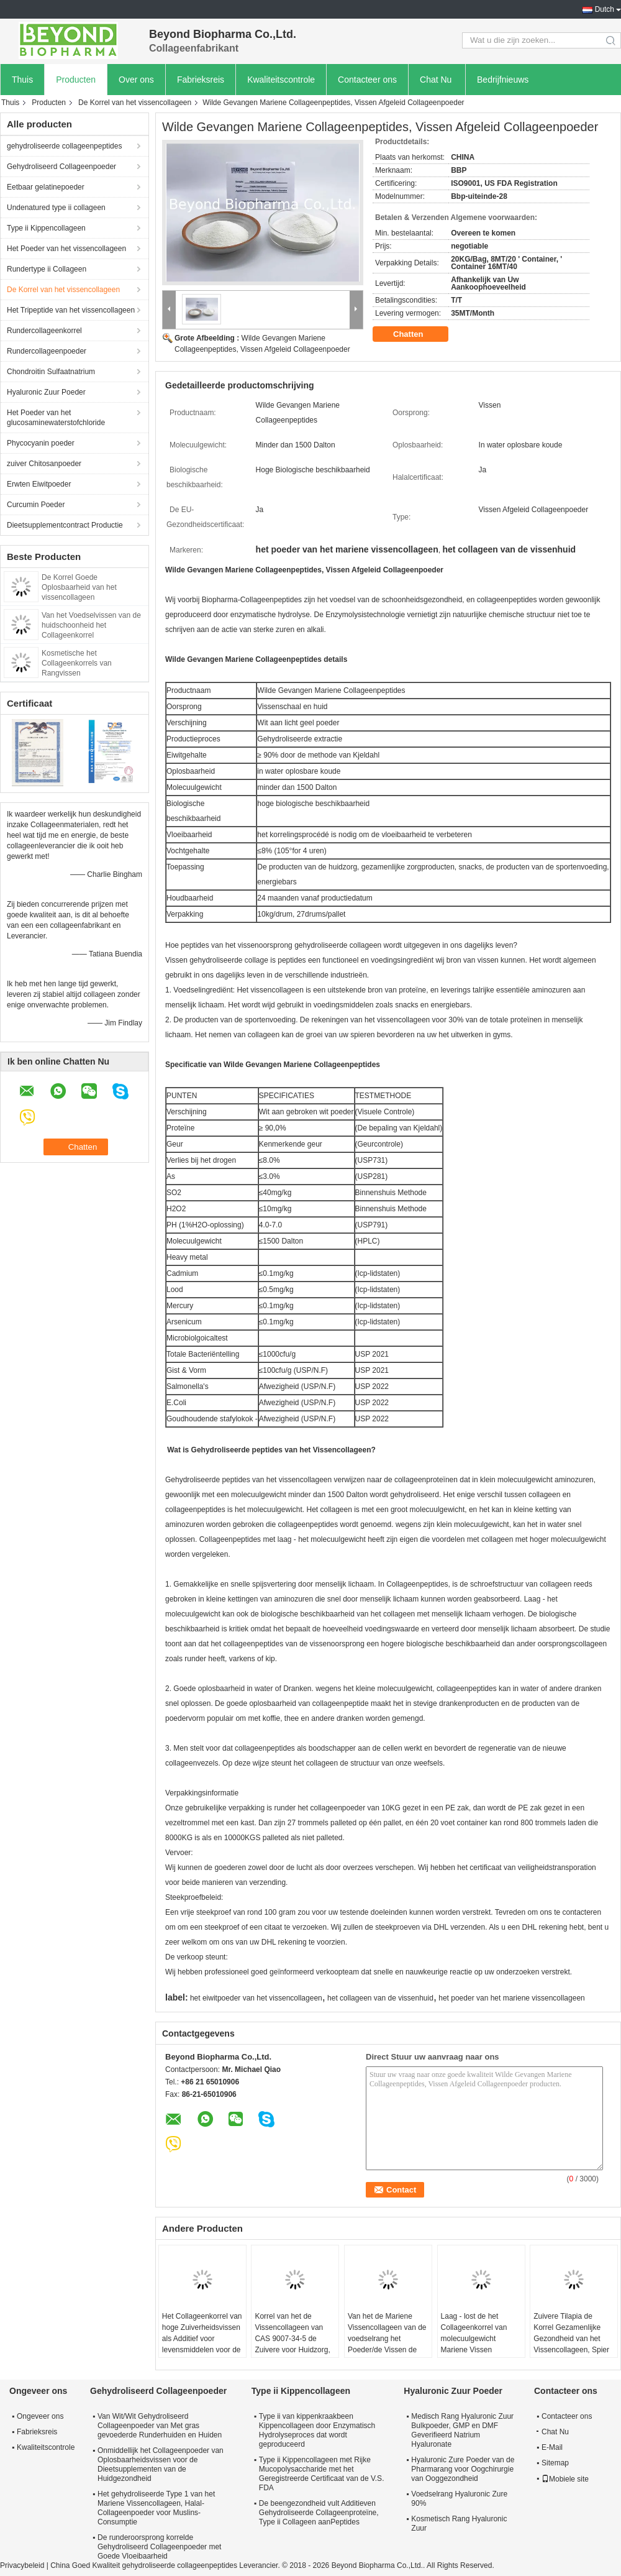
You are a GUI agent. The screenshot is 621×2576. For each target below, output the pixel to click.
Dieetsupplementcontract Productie (65, 525)
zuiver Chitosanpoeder (44, 463)
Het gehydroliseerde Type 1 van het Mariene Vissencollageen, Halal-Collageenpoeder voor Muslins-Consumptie (156, 2508)
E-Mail (552, 2447)
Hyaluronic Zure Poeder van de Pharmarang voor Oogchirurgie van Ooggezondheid (462, 2469)
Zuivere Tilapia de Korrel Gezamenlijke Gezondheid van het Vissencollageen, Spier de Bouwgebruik (571, 2338)
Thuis (22, 80)
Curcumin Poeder (36, 504)
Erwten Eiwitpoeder (39, 484)
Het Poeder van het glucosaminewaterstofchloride (56, 417)
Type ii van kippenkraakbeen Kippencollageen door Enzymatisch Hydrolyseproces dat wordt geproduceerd (317, 2430)
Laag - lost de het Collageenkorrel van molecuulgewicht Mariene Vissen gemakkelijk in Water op (480, 2338)
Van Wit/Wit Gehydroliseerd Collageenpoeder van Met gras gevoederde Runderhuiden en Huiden (159, 2425)
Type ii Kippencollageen (46, 228)
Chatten (416, 334)
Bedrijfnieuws (502, 80)
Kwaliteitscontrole (281, 80)
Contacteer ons (367, 80)
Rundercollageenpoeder (46, 351)
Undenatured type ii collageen (56, 207)
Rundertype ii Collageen (46, 269)
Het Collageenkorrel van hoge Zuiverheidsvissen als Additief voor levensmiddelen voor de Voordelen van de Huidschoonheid (202, 2344)
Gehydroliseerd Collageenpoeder (61, 166)
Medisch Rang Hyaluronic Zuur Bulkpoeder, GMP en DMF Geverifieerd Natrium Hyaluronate (462, 2430)
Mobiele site (565, 2479)
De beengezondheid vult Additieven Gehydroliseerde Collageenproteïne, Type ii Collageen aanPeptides (319, 2512)
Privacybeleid (22, 2565)
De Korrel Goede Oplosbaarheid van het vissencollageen (79, 587)
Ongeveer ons (40, 2416)
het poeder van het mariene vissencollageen (511, 1998)
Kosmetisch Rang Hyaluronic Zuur (459, 2523)
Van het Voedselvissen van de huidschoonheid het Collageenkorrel (91, 625)
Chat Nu (435, 80)
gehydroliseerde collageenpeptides (64, 146)
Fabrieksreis (200, 80)
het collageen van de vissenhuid (380, 1998)
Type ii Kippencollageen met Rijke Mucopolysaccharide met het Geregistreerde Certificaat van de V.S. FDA (321, 2473)
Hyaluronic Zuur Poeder (46, 392)
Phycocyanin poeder (41, 443)
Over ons (136, 80)
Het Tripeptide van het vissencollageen (71, 310)
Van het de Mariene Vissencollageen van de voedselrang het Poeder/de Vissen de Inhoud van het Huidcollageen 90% (387, 2344)
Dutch (604, 9)
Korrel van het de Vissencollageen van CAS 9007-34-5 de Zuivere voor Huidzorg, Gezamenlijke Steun (292, 2338)
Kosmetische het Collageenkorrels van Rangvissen (77, 663)
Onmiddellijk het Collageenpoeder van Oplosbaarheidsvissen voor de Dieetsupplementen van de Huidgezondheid (160, 2464)
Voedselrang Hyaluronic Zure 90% (459, 2499)
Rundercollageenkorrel (44, 330)
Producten (76, 80)
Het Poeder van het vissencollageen (66, 248)
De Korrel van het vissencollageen (134, 102)
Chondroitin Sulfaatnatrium (51, 371)
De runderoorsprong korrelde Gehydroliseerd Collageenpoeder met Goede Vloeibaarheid (159, 2546)
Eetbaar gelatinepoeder (45, 187)
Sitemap (555, 2463)
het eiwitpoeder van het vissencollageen (256, 1998)
